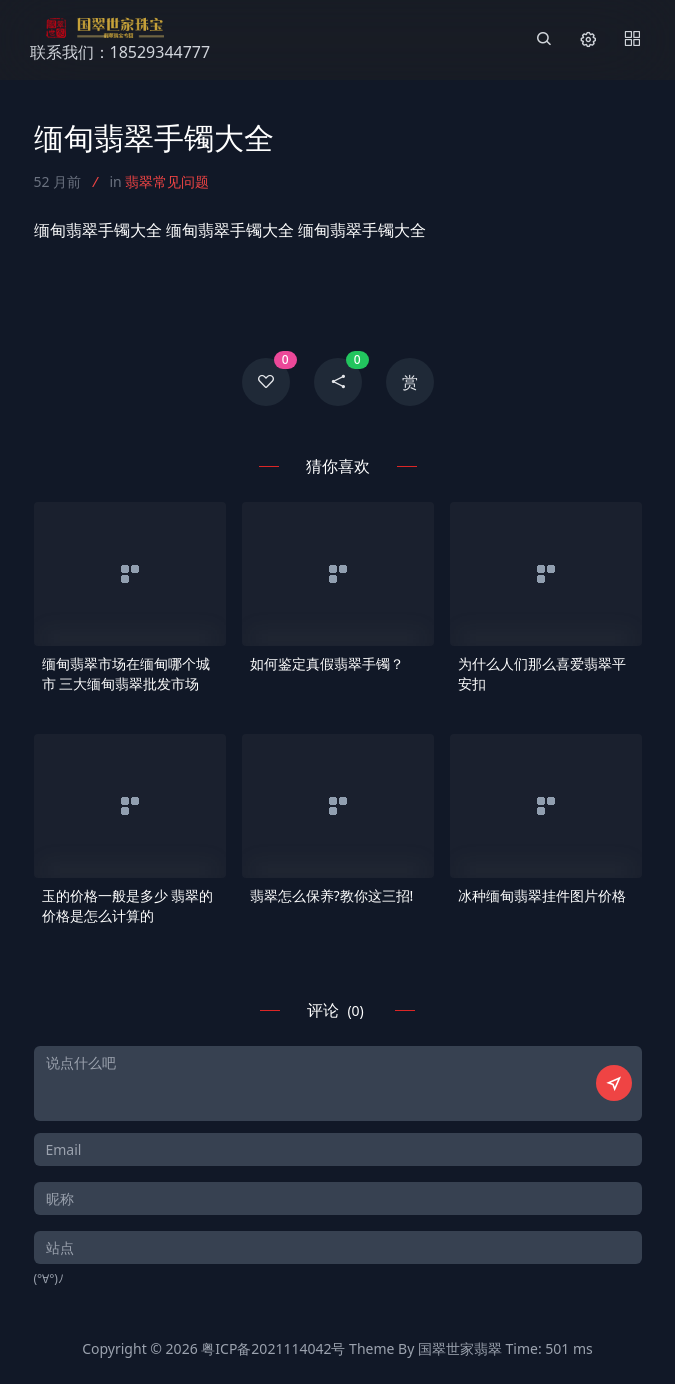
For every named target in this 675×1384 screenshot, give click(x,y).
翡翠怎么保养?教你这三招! (332, 895)
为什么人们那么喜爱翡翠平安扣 (542, 673)
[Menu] (632, 40)
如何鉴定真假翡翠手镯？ (327, 663)
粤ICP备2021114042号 (273, 1348)
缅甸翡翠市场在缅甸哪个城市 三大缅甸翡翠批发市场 (126, 673)
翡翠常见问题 (167, 181)
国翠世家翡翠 (460, 1348)
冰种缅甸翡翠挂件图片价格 (542, 895)
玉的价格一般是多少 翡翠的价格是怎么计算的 (128, 905)
